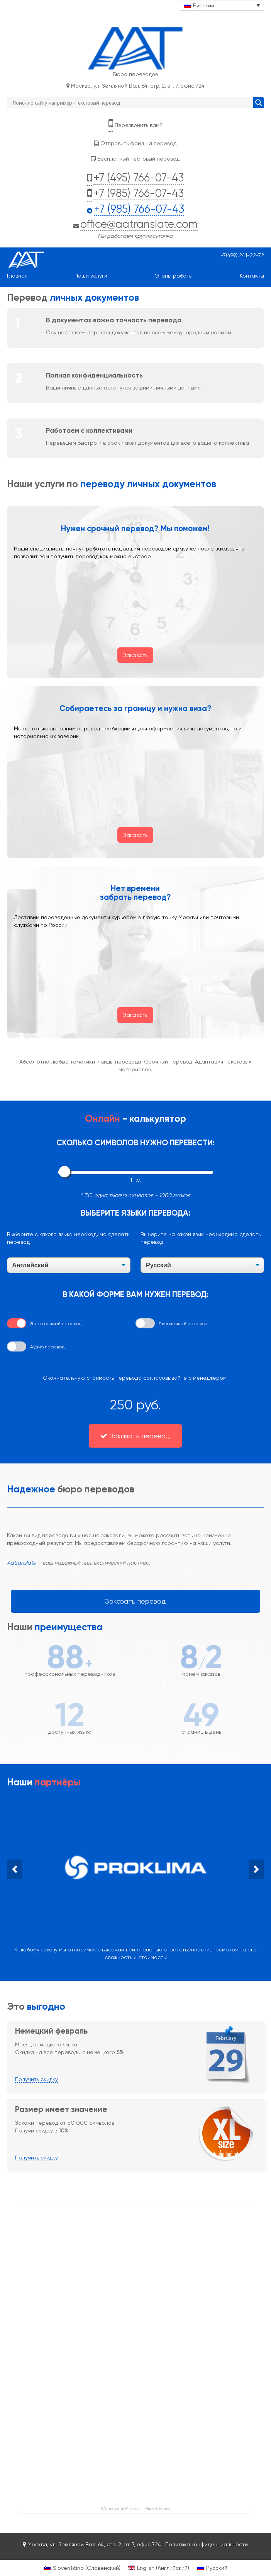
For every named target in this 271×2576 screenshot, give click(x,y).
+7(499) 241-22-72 (242, 255)
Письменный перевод (183, 1323)
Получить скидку (36, 2079)
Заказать (135, 655)
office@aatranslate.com (139, 224)
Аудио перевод (47, 1347)
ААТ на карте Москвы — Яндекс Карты (135, 2508)
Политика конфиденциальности (206, 2544)
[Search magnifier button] (258, 102)
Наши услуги (91, 276)
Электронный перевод (55, 1323)
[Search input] (132, 102)
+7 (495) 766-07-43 (138, 177)
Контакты (252, 276)
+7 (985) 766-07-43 (138, 193)
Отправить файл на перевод (135, 143)
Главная (17, 276)
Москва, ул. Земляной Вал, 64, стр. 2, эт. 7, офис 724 (135, 86)
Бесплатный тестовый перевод (135, 159)
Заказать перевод (135, 1436)
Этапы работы (174, 276)
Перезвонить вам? (135, 124)
